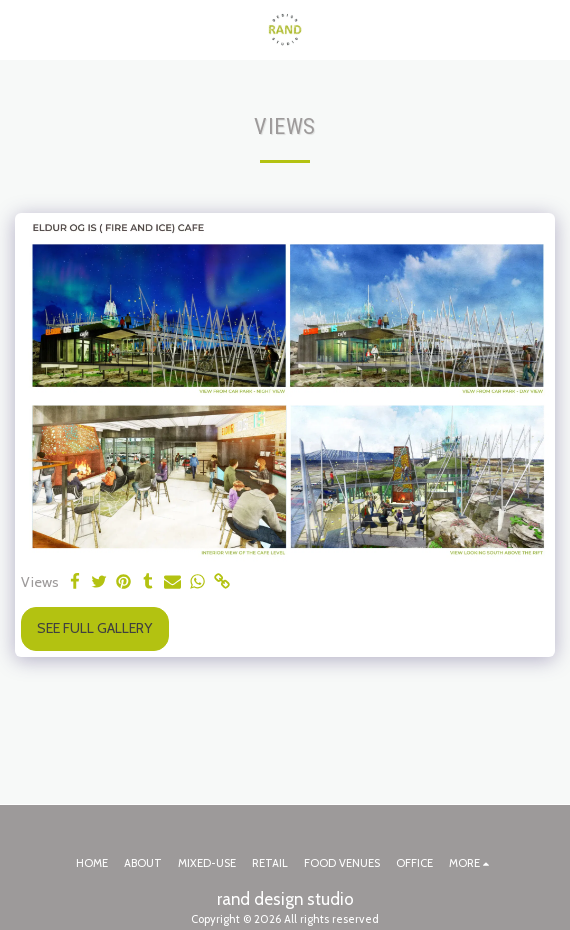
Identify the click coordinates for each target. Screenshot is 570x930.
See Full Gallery (94, 628)
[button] (22, 29)
